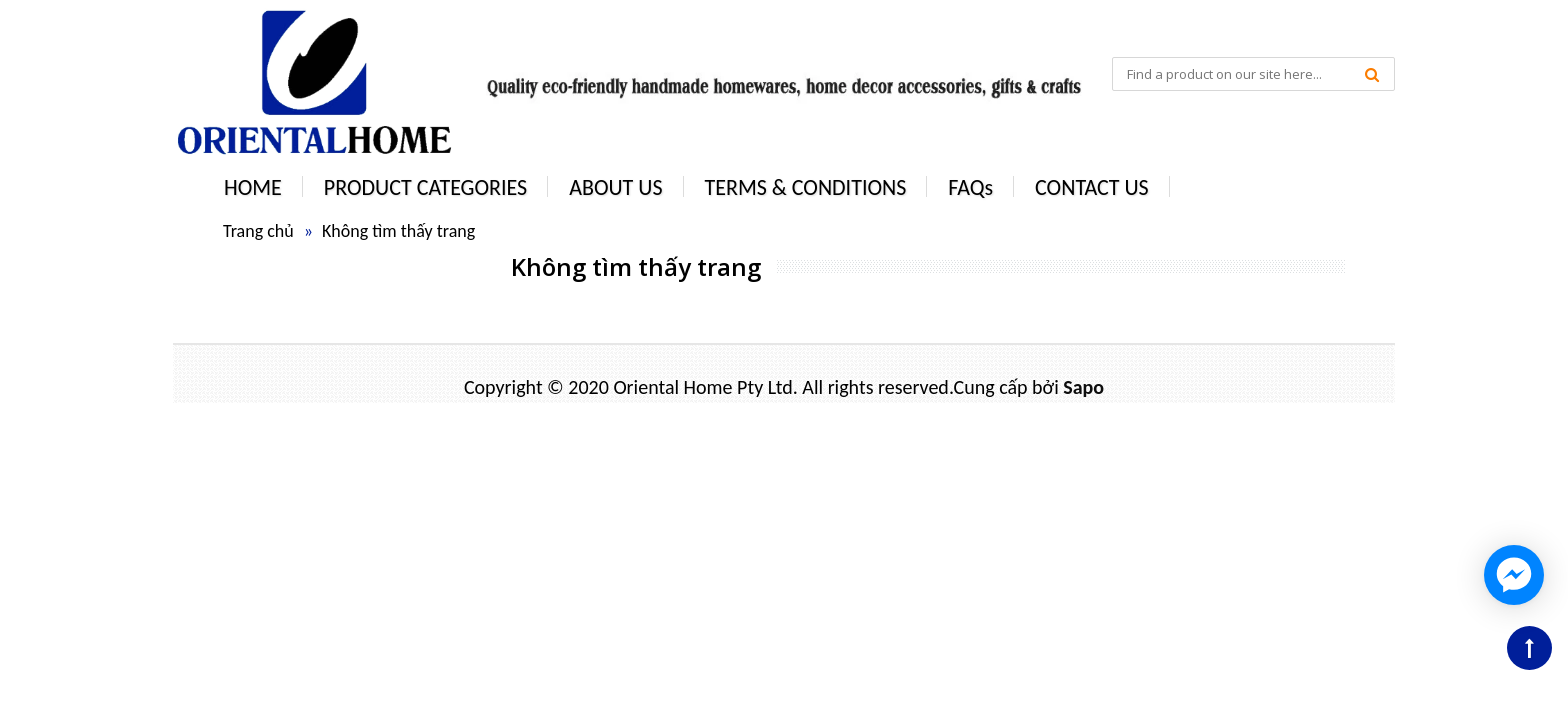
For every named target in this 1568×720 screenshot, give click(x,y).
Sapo (1083, 387)
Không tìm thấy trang (398, 231)
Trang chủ (258, 231)
